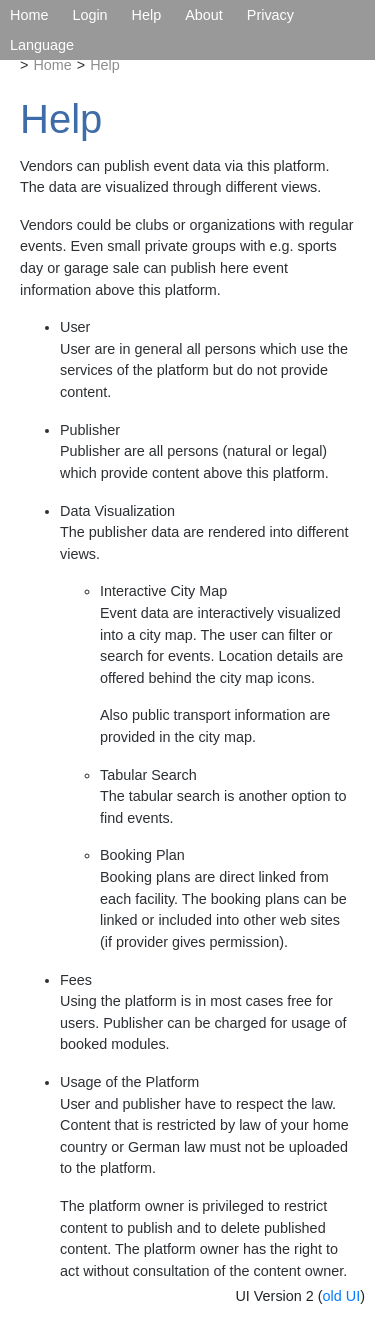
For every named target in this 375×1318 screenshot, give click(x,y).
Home (29, 15)
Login (89, 15)
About (204, 15)
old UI (342, 1296)
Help (147, 15)
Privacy (270, 15)
